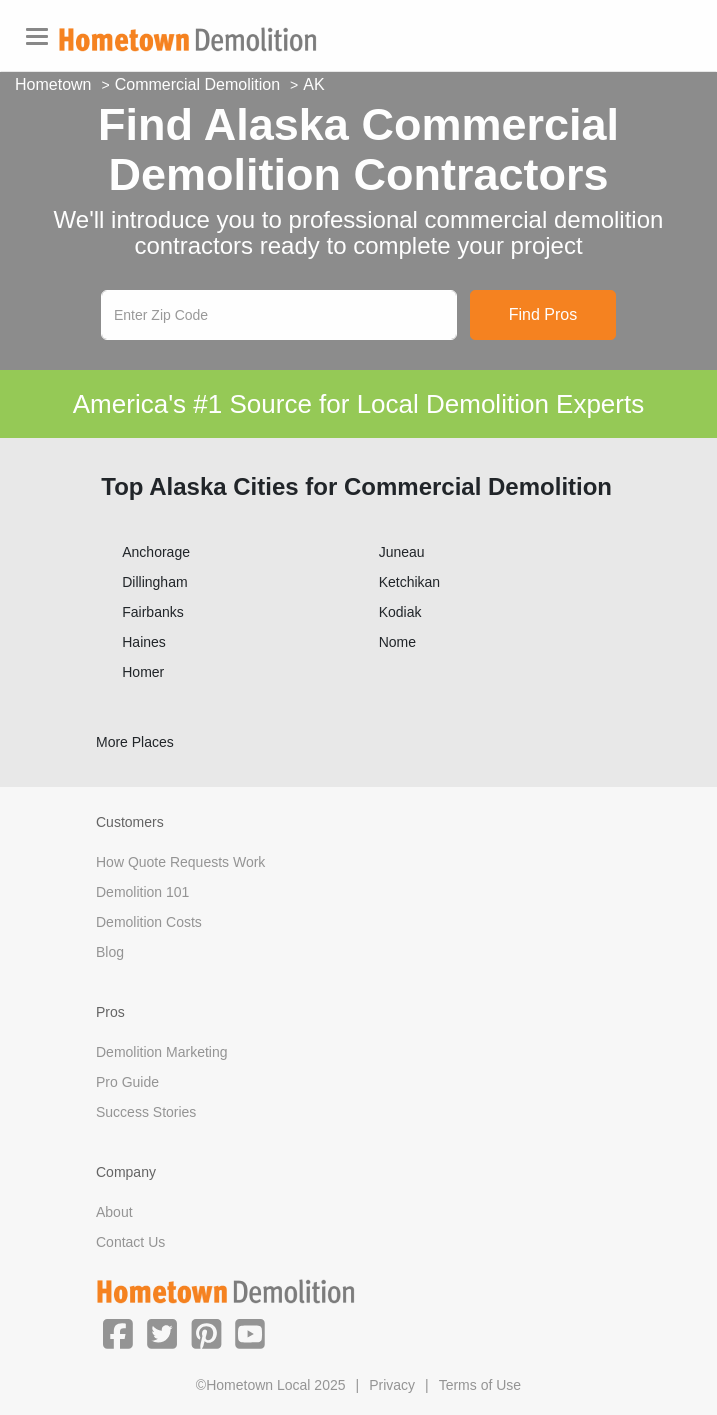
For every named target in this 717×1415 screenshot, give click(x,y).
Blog (110, 952)
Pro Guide (127, 1082)
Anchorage (156, 552)
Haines (144, 642)
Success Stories (146, 1112)
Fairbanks (152, 612)
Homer (143, 672)
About (114, 1212)
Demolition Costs (149, 922)
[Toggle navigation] (37, 36)
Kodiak (400, 612)
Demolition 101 (142, 892)
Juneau (402, 552)
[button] (118, 1333)
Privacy (392, 1385)
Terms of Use (480, 1385)
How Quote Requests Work (180, 862)
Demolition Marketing (162, 1052)
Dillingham (154, 582)
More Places (135, 742)
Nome (397, 642)
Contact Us (130, 1242)
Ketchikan (409, 582)
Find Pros (543, 314)
